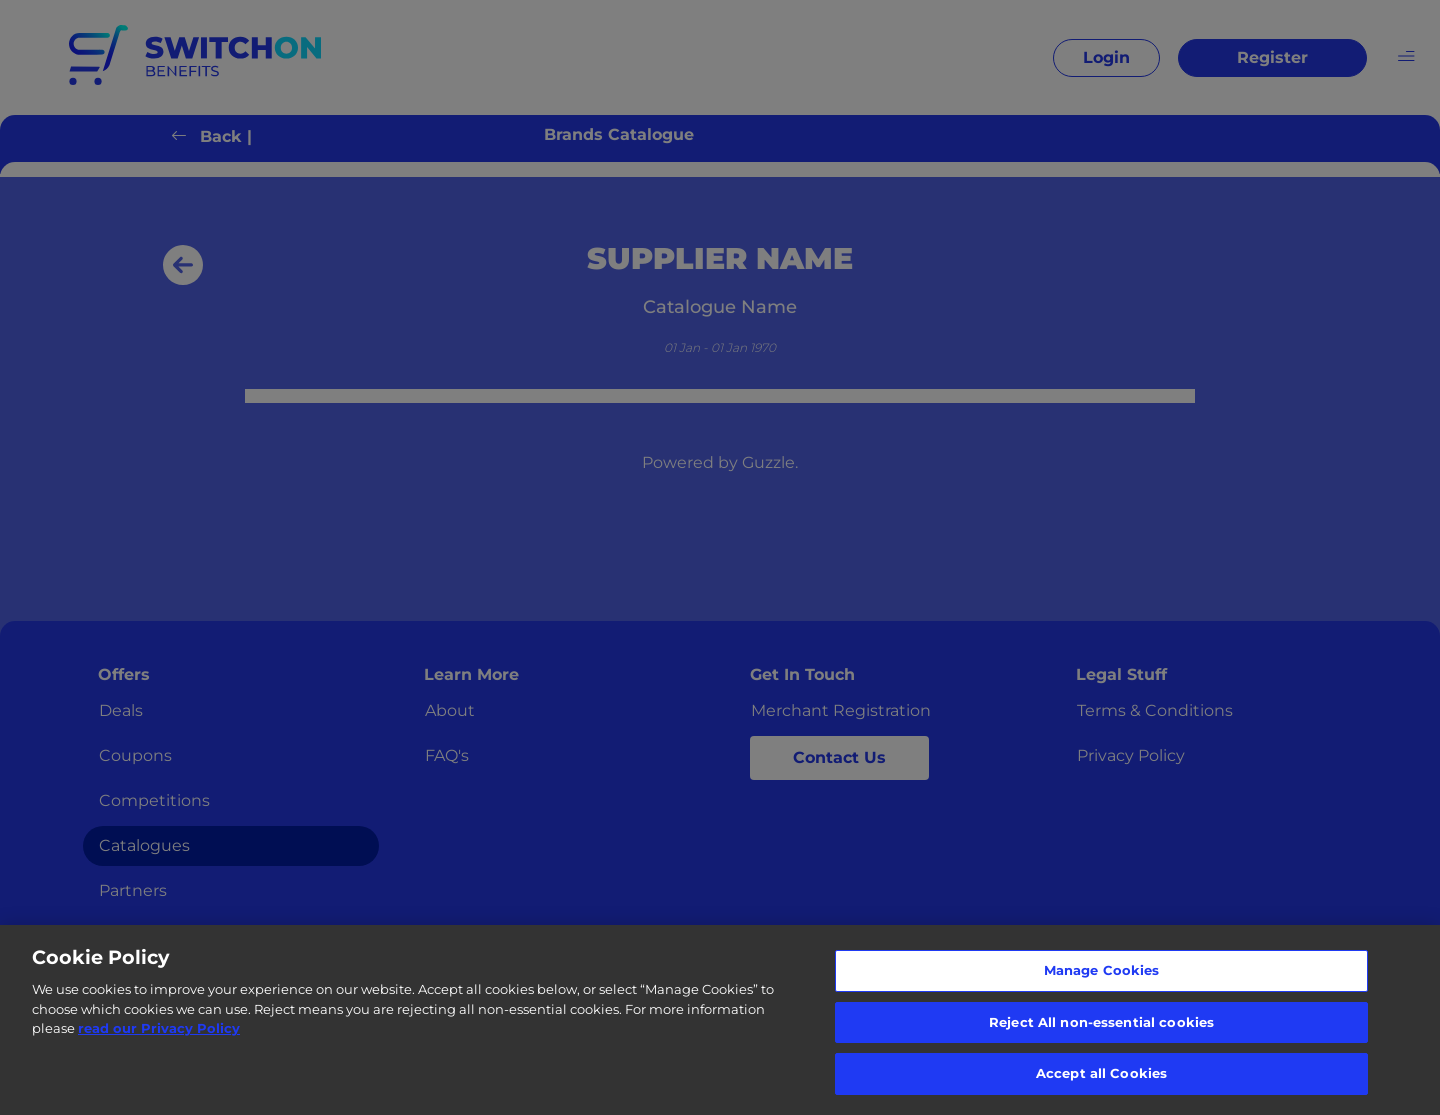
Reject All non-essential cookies (1101, 1022)
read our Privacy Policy (159, 1028)
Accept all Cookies (1101, 1073)
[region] (720, 1020)
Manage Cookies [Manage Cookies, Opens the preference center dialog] (1102, 970)
